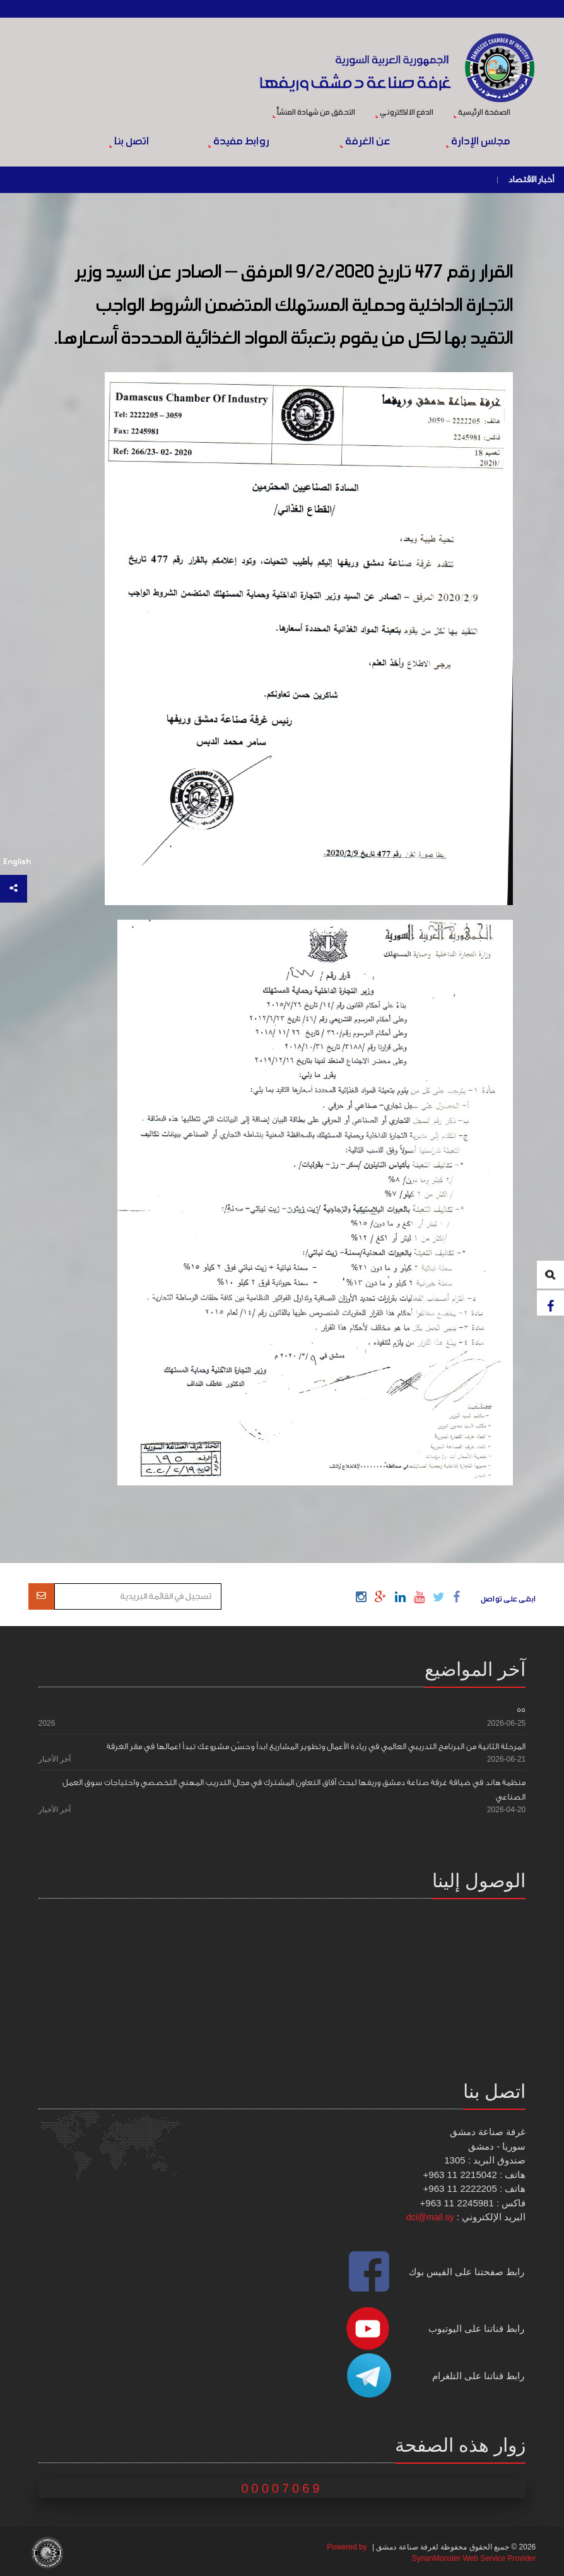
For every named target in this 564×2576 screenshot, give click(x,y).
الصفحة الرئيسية (482, 112)
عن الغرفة (365, 141)
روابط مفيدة (238, 141)
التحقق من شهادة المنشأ (314, 112)
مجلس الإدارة (478, 141)
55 (521, 1709)
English (17, 862)
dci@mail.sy (430, 2217)
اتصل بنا (129, 141)
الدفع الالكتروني (404, 112)
